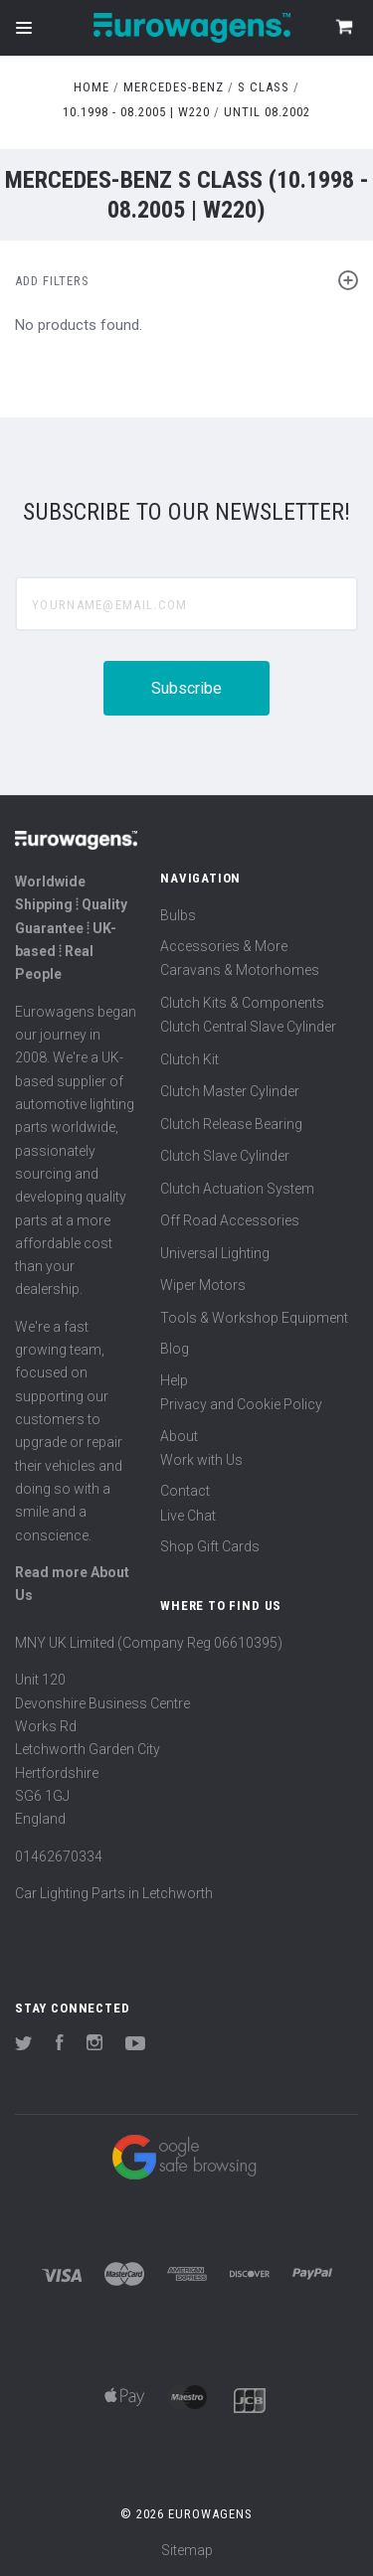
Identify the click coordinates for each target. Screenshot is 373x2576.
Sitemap (187, 2550)
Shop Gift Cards (210, 1546)
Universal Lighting (215, 1253)
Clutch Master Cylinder (229, 1091)
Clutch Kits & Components (242, 1003)
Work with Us (201, 1460)
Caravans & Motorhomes (239, 970)
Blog (174, 1349)
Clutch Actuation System (237, 1189)
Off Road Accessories (229, 1220)
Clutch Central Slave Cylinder (248, 1027)
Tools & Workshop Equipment (254, 1318)
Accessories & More (223, 946)
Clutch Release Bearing (231, 1124)
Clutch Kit (189, 1059)
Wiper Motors (203, 1285)
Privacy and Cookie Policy (241, 1404)
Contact (185, 1491)
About (179, 1436)
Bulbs (178, 915)
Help (174, 1380)
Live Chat (188, 1516)
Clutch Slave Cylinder (224, 1156)
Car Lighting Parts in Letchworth (114, 1893)
